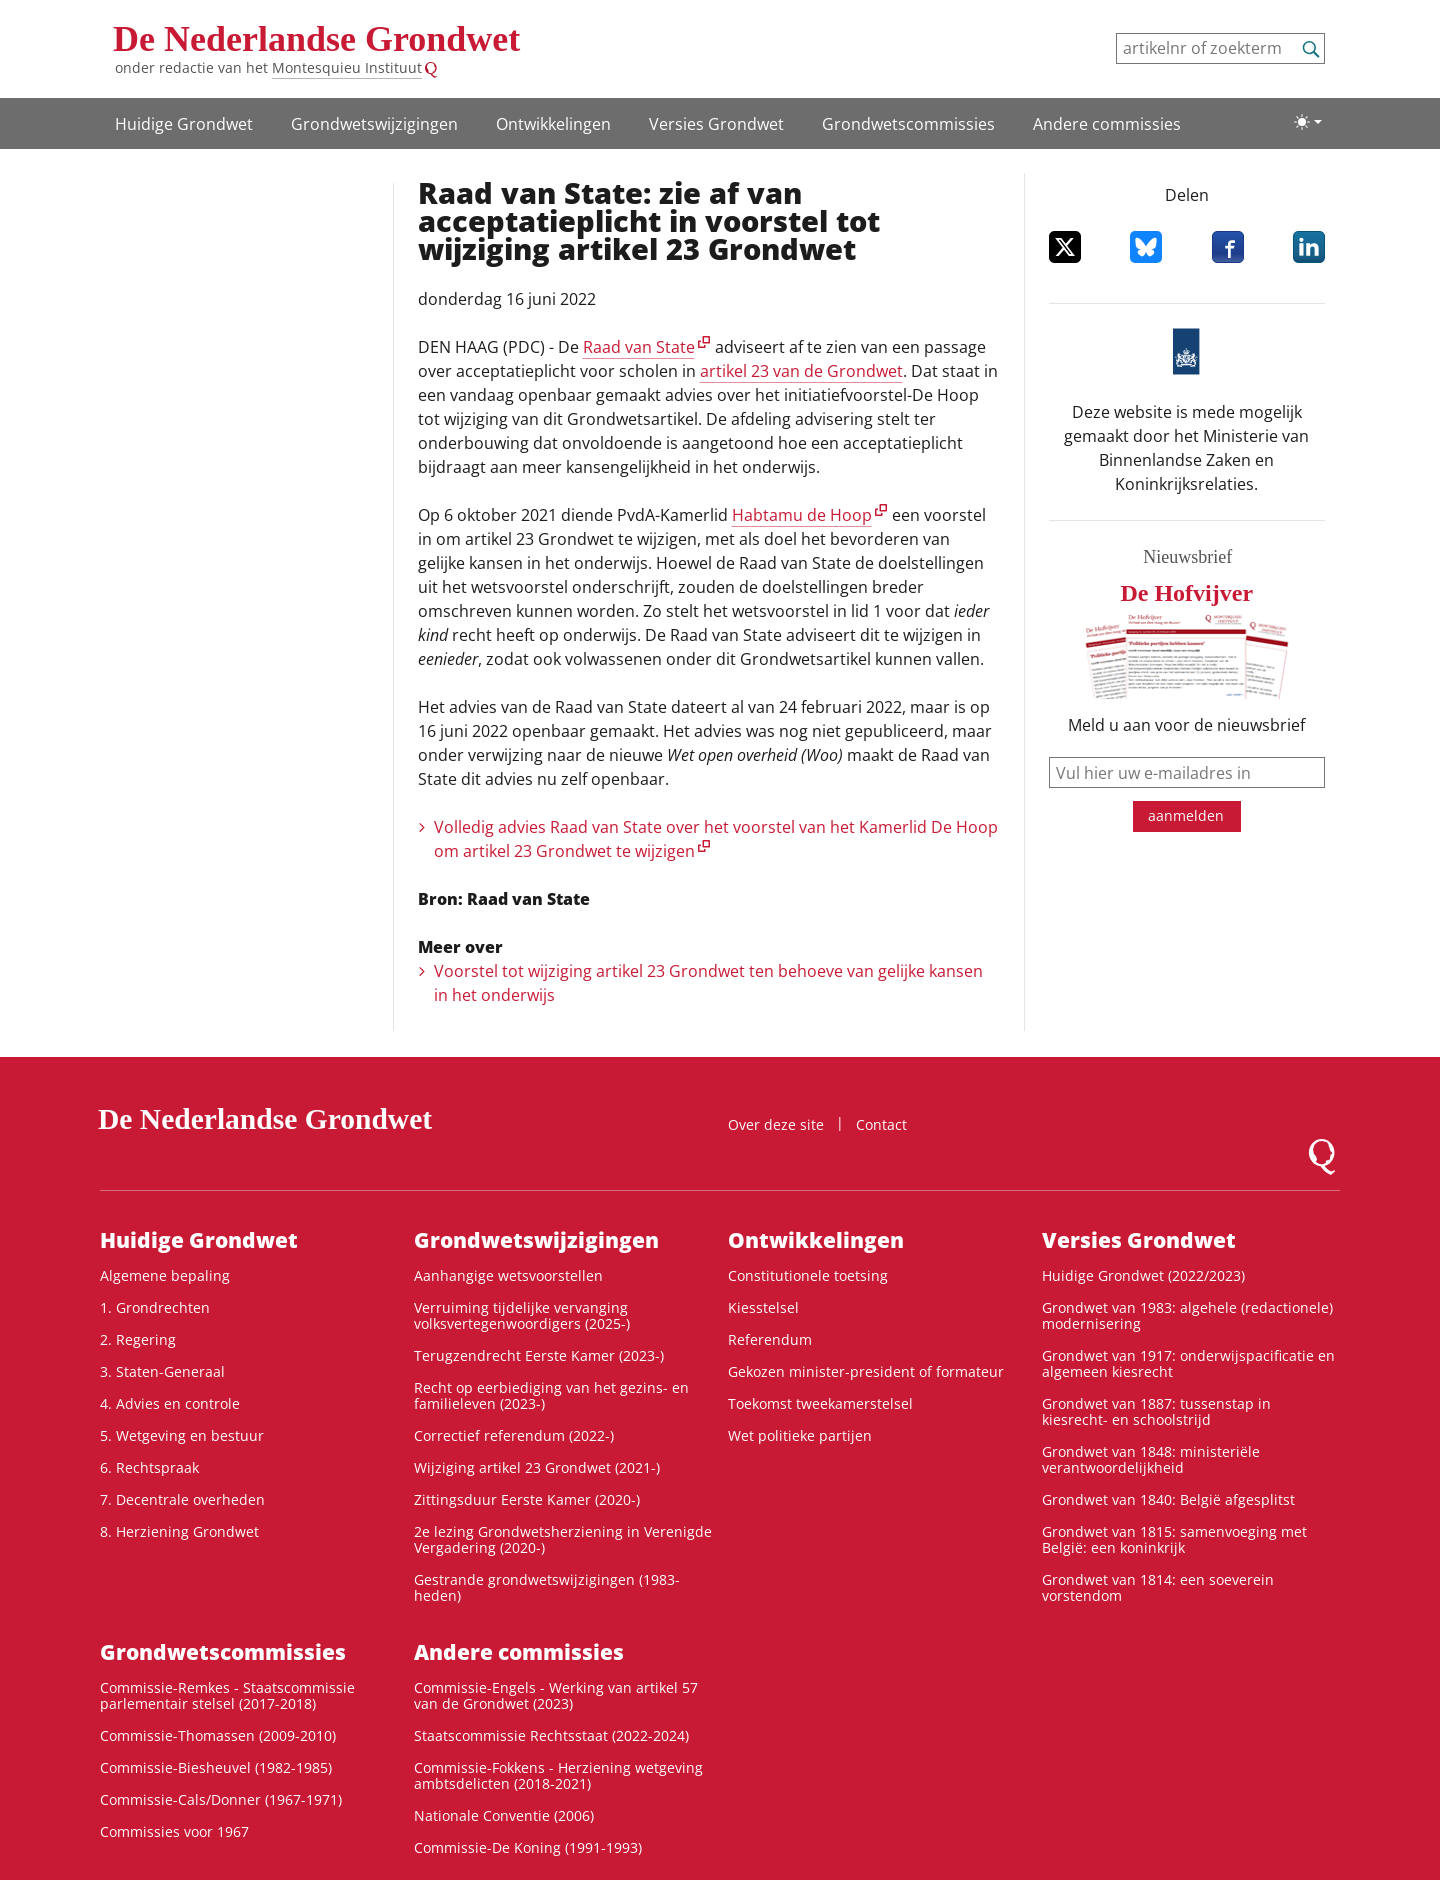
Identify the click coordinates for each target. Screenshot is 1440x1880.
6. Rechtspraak (149, 1467)
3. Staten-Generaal (162, 1371)
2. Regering (138, 1339)
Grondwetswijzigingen (374, 124)
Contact (881, 1124)
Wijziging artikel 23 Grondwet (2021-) (537, 1467)
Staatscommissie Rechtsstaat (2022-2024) (551, 1735)
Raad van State (639, 347)
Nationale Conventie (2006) (504, 1815)
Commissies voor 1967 (174, 1831)
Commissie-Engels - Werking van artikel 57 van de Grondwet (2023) (556, 1695)
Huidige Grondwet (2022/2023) (1143, 1275)
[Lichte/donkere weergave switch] (1308, 122)
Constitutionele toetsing (808, 1275)
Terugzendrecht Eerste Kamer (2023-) (539, 1355)
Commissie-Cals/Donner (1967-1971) (221, 1799)
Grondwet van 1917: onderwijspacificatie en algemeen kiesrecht (1188, 1363)
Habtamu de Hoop (802, 515)
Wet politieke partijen (800, 1435)
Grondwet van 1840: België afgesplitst (1168, 1499)
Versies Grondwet (716, 124)
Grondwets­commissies (908, 124)
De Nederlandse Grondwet (316, 39)
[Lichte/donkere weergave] (1308, 122)
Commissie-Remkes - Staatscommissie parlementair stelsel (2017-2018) (227, 1695)
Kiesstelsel (763, 1307)
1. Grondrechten (155, 1307)
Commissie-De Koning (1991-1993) (528, 1847)
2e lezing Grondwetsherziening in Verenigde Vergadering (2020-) (563, 1539)
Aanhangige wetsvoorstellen (508, 1275)
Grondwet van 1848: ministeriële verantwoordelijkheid (1151, 1459)
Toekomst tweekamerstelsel (820, 1403)
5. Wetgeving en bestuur (182, 1435)
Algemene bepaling (165, 1275)
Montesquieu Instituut (347, 67)
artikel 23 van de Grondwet (801, 371)
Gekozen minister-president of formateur (866, 1371)
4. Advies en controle (170, 1403)
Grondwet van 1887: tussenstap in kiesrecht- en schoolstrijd (1156, 1411)
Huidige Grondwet (184, 124)
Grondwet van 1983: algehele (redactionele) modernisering (1187, 1315)
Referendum (770, 1339)
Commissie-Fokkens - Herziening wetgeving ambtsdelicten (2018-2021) (558, 1775)
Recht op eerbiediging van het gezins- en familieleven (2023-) (551, 1395)
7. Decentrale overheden (182, 1499)
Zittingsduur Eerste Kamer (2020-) (527, 1499)
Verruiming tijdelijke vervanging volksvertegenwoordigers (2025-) (522, 1315)
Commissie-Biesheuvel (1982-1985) (216, 1767)
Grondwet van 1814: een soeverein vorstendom (1158, 1587)
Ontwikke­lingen (553, 124)
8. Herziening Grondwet (179, 1531)
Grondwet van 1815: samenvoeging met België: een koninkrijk (1174, 1539)
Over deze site (776, 1124)
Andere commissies (1107, 124)
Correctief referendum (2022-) (514, 1435)
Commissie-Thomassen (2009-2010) (218, 1735)
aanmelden (1186, 815)
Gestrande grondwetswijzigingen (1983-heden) (547, 1587)
